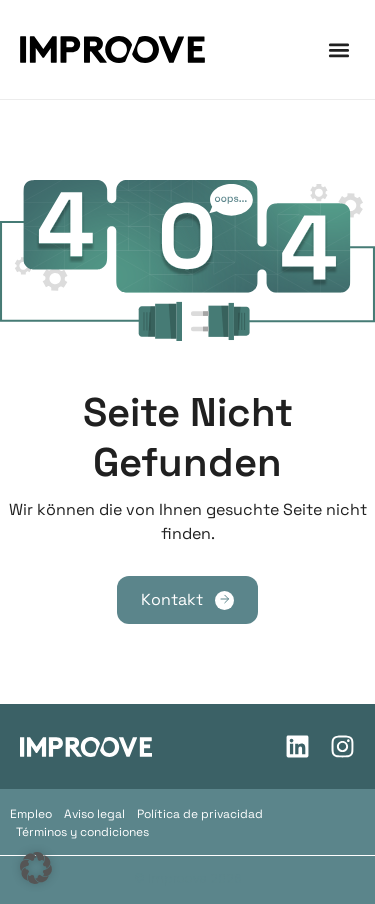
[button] (338, 49)
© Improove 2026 (188, 878)
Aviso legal (94, 814)
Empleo (31, 814)
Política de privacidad (200, 814)
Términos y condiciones (82, 832)
